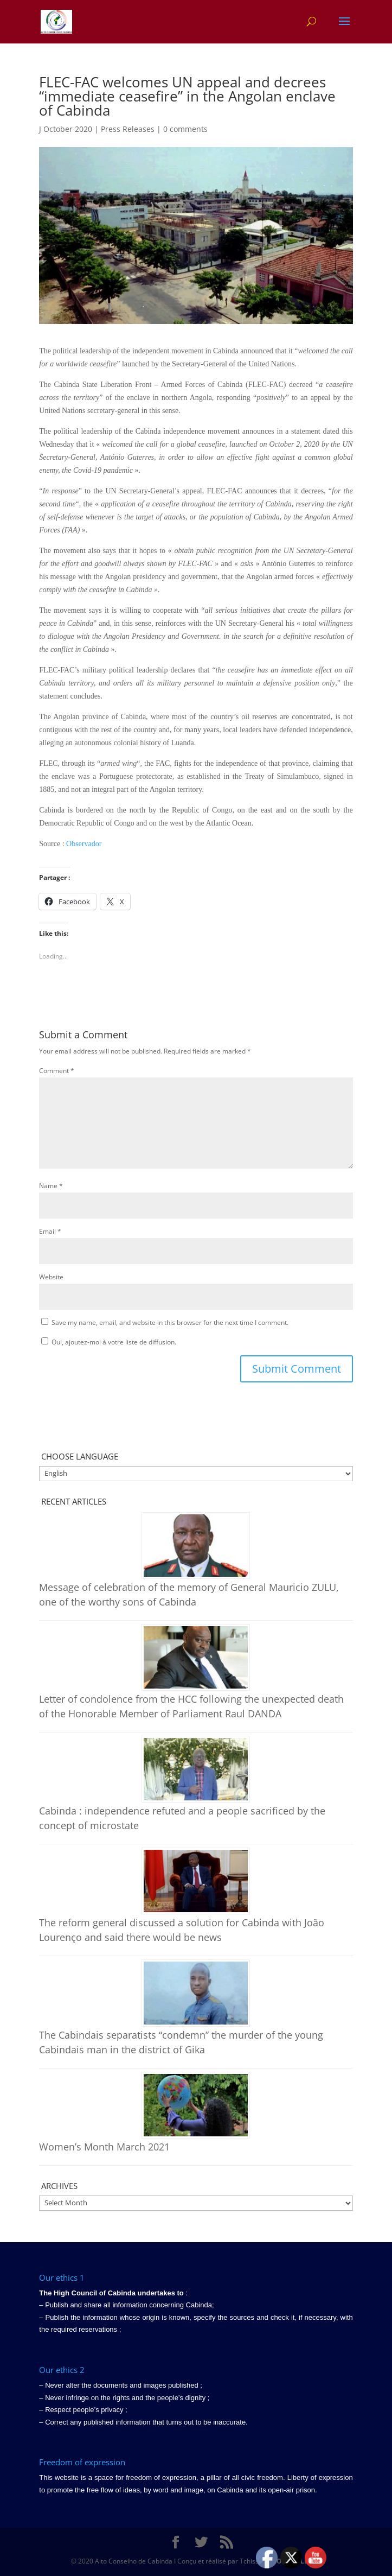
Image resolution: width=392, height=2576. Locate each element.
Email (50, 1231)
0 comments (185, 129)
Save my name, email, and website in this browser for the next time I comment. (170, 1322)
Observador (83, 844)
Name (51, 1185)
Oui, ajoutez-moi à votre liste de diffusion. (108, 1342)
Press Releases (128, 129)
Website (51, 1276)
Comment (56, 1070)
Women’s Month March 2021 (104, 2146)
